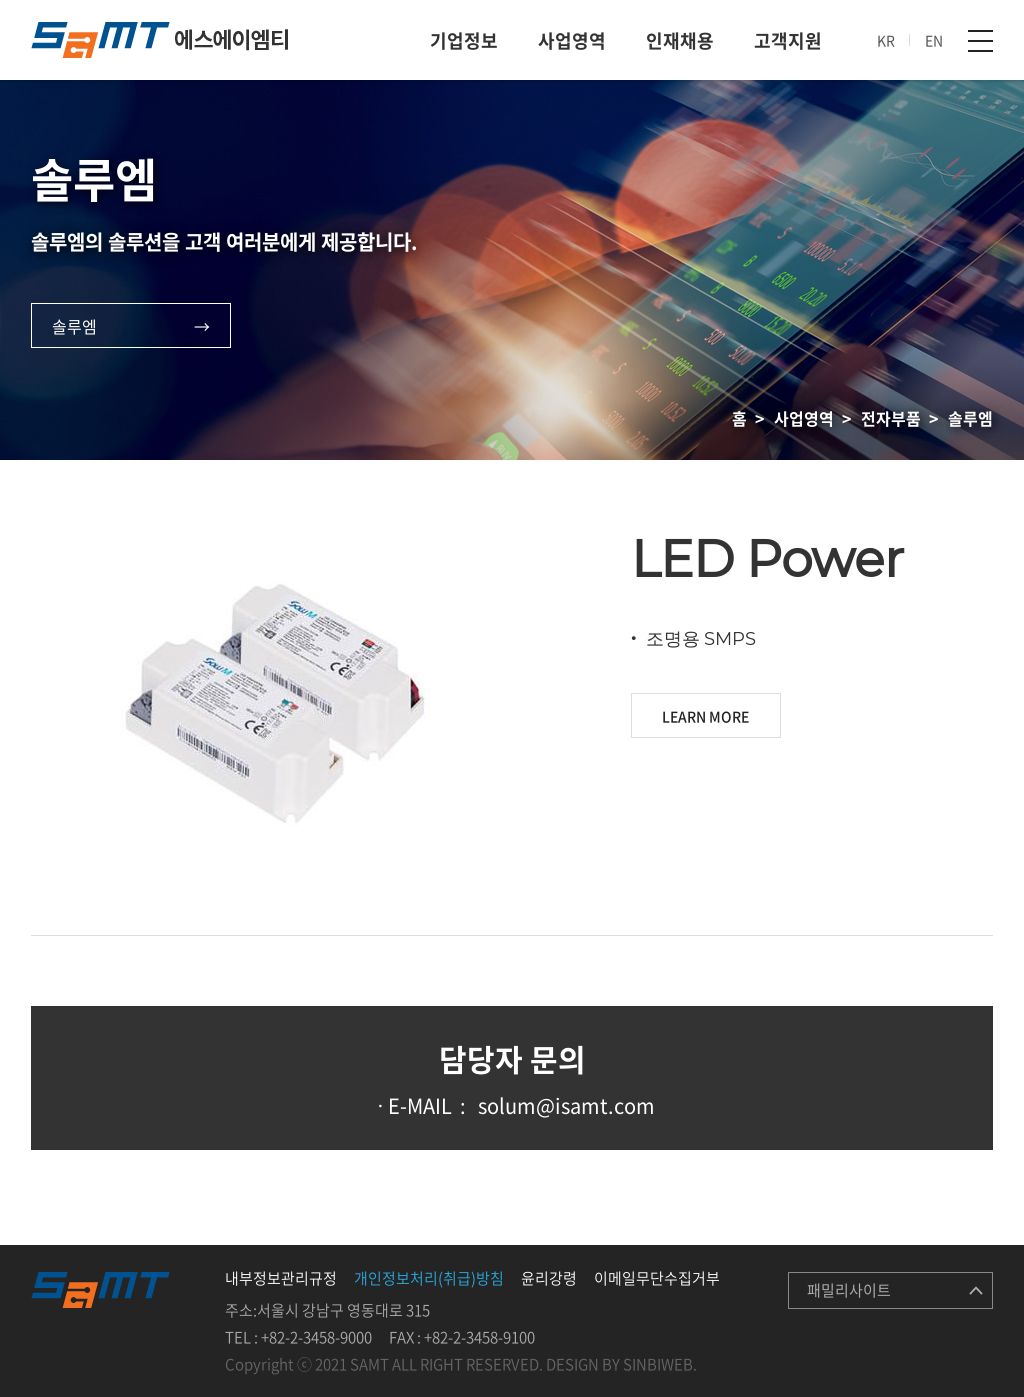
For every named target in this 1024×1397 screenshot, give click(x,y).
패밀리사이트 (849, 1290)
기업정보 (464, 40)
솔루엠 (74, 326)
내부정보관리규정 (281, 1278)
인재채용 (680, 40)
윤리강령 (549, 1278)
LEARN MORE (705, 716)
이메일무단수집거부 (657, 1278)
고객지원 (788, 40)
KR (886, 40)
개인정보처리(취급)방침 (429, 1278)
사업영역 (572, 40)
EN (934, 40)
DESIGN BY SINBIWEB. (621, 1364)
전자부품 (891, 418)
